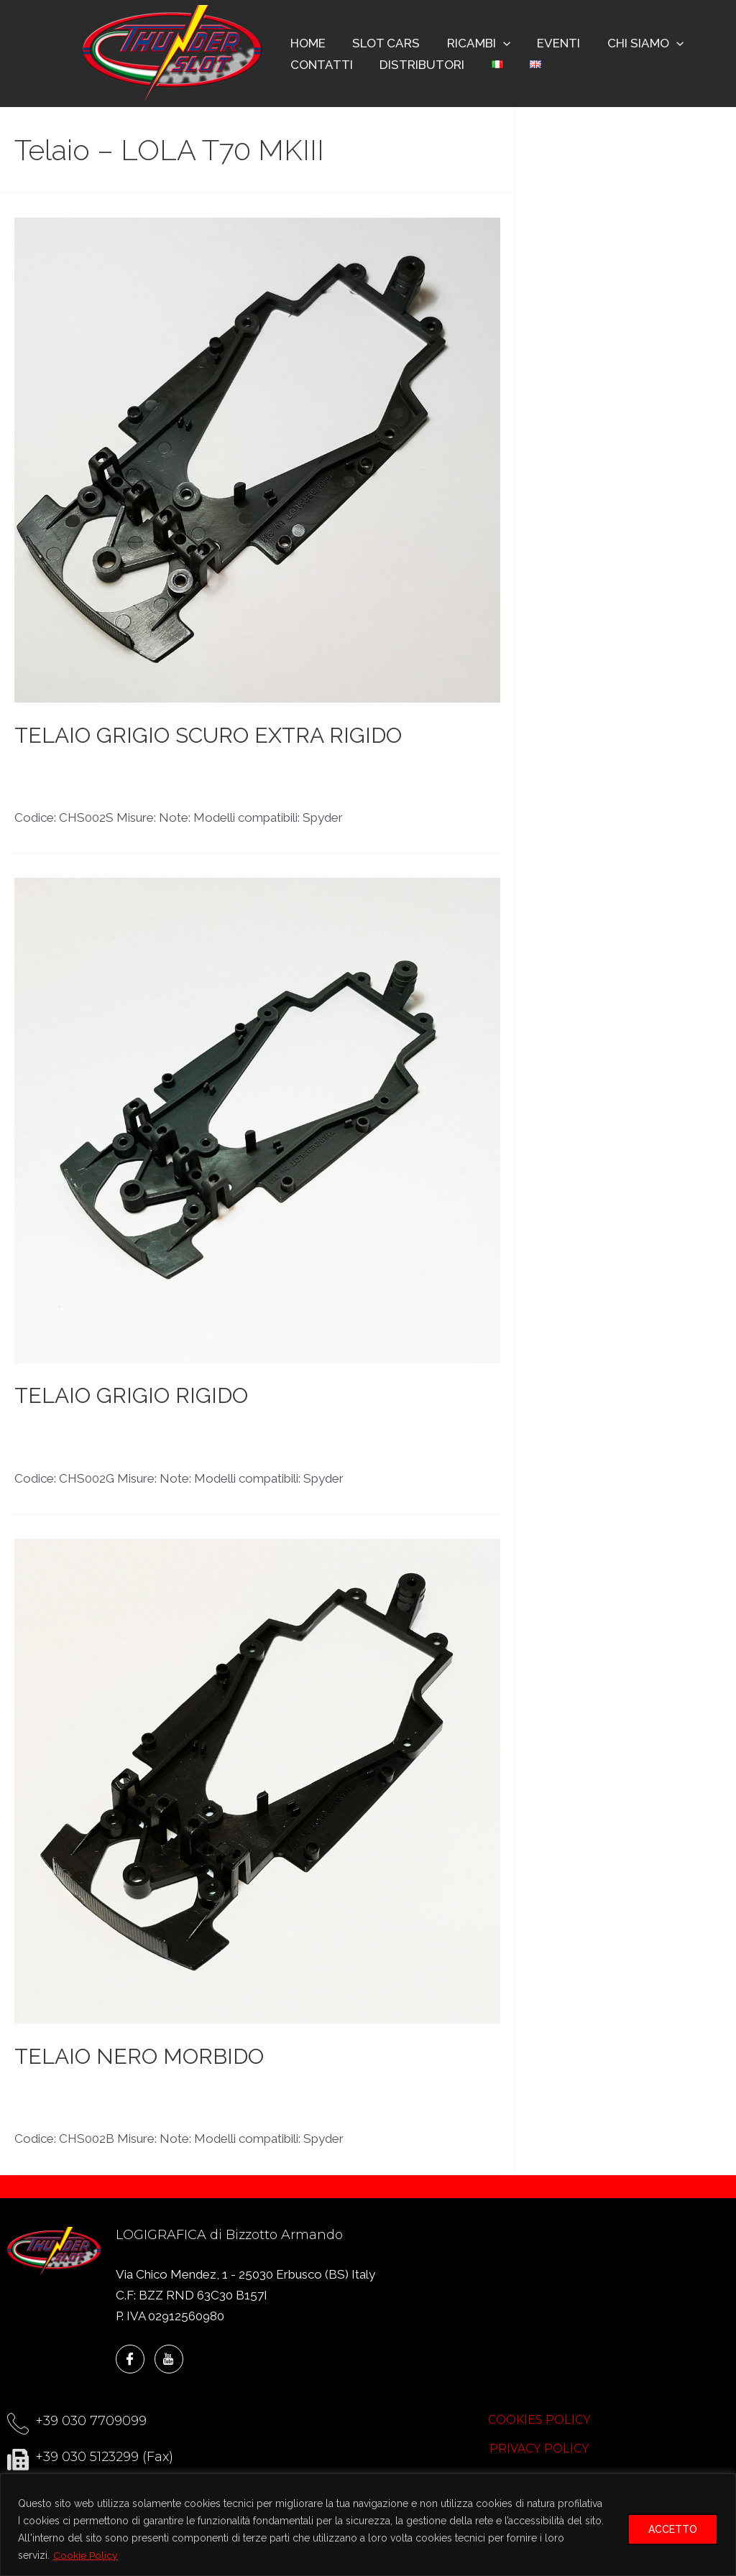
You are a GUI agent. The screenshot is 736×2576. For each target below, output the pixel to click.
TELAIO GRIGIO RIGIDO (131, 1395)
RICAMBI (472, 43)
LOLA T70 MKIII (174, 768)
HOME (306, 43)
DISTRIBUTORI (418, 64)
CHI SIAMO (634, 43)
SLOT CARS (382, 43)
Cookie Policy (85, 2555)
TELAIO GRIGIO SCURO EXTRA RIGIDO (208, 735)
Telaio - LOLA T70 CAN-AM (302, 768)
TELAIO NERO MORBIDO (139, 2056)
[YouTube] (169, 2359)
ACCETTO (672, 2529)
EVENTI (549, 43)
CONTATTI (320, 64)
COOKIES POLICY (539, 2420)
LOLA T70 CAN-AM (69, 768)
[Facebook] (130, 2359)
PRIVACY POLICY (539, 2448)
